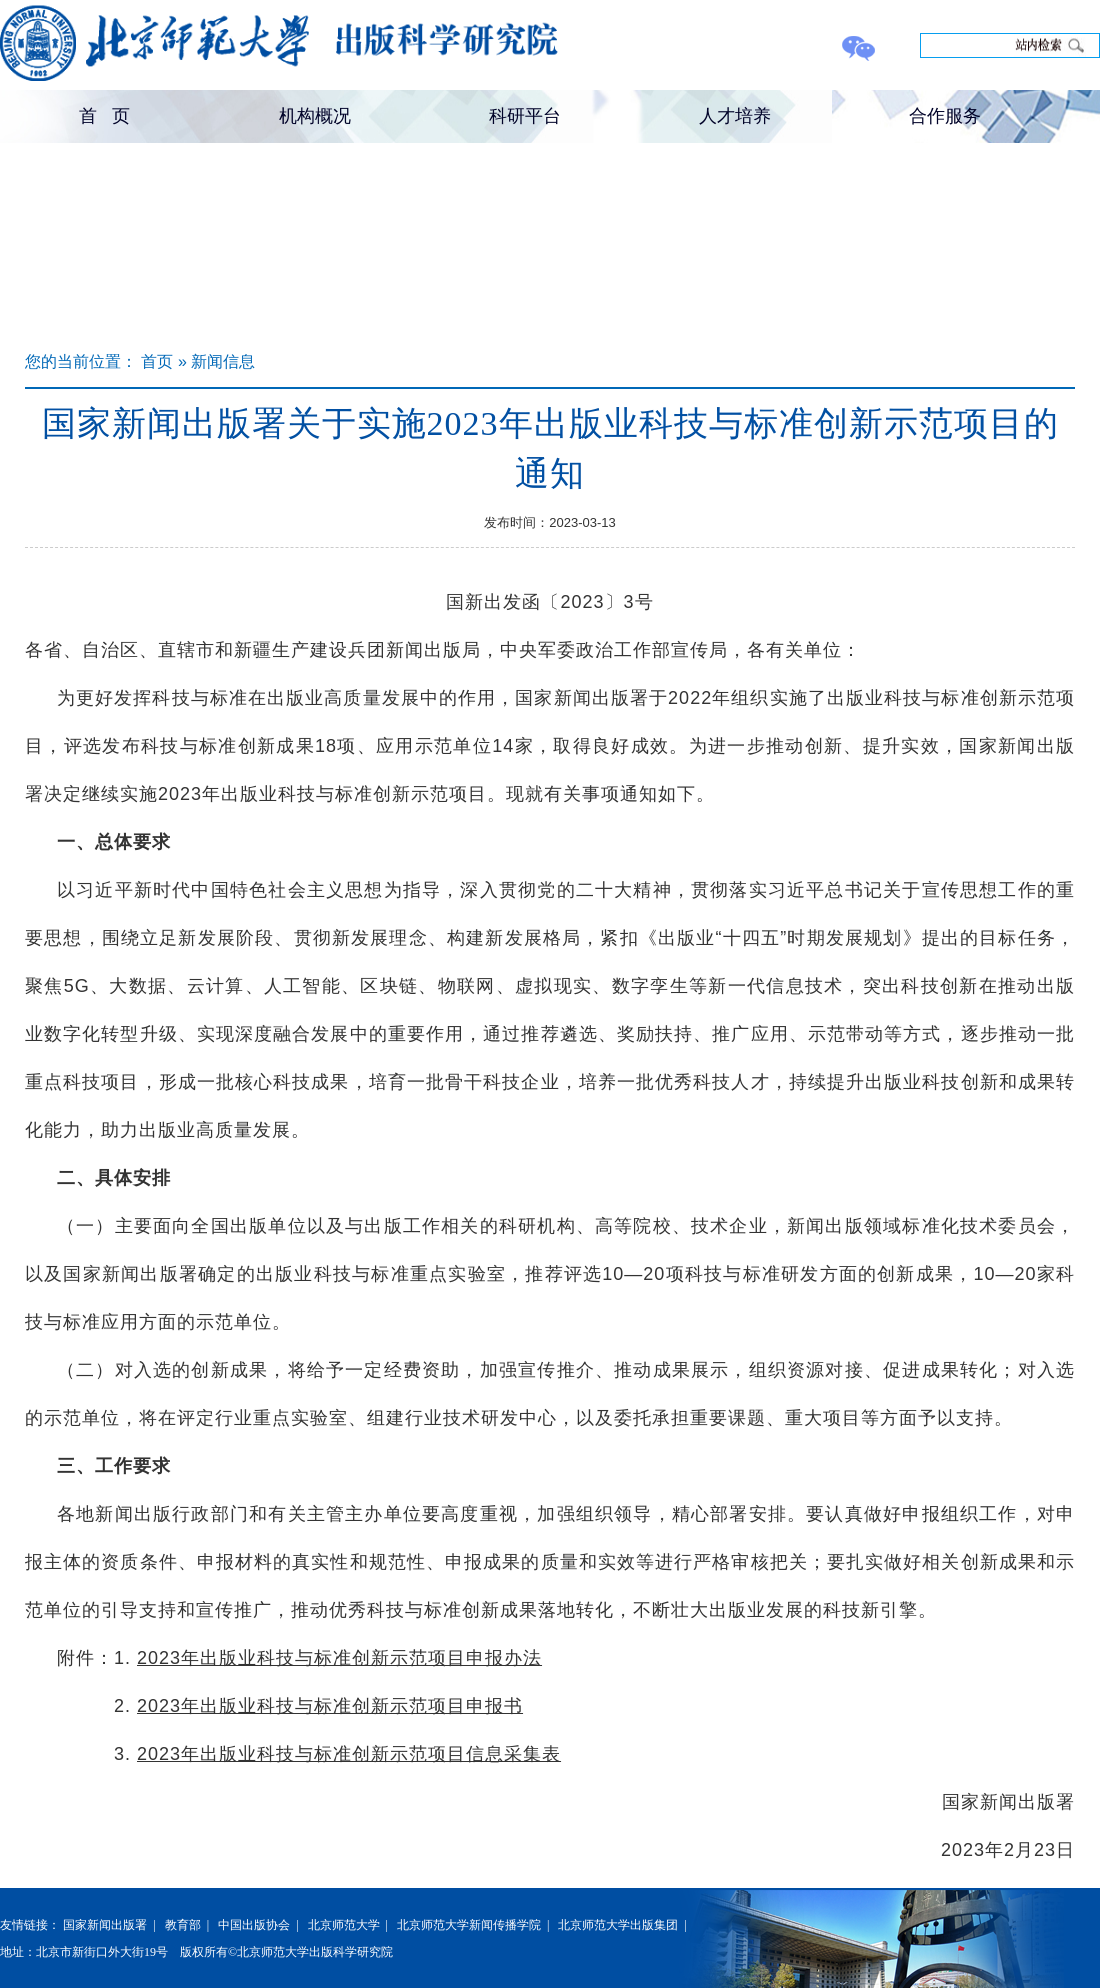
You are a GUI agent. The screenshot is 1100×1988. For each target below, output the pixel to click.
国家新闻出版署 (105, 1925)
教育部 (183, 1925)
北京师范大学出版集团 (618, 1925)
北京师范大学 (344, 1925)
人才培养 (735, 116)
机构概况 (315, 116)
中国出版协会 (254, 1925)
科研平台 (525, 116)
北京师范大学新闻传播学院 (469, 1925)
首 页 (104, 116)
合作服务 (945, 116)
